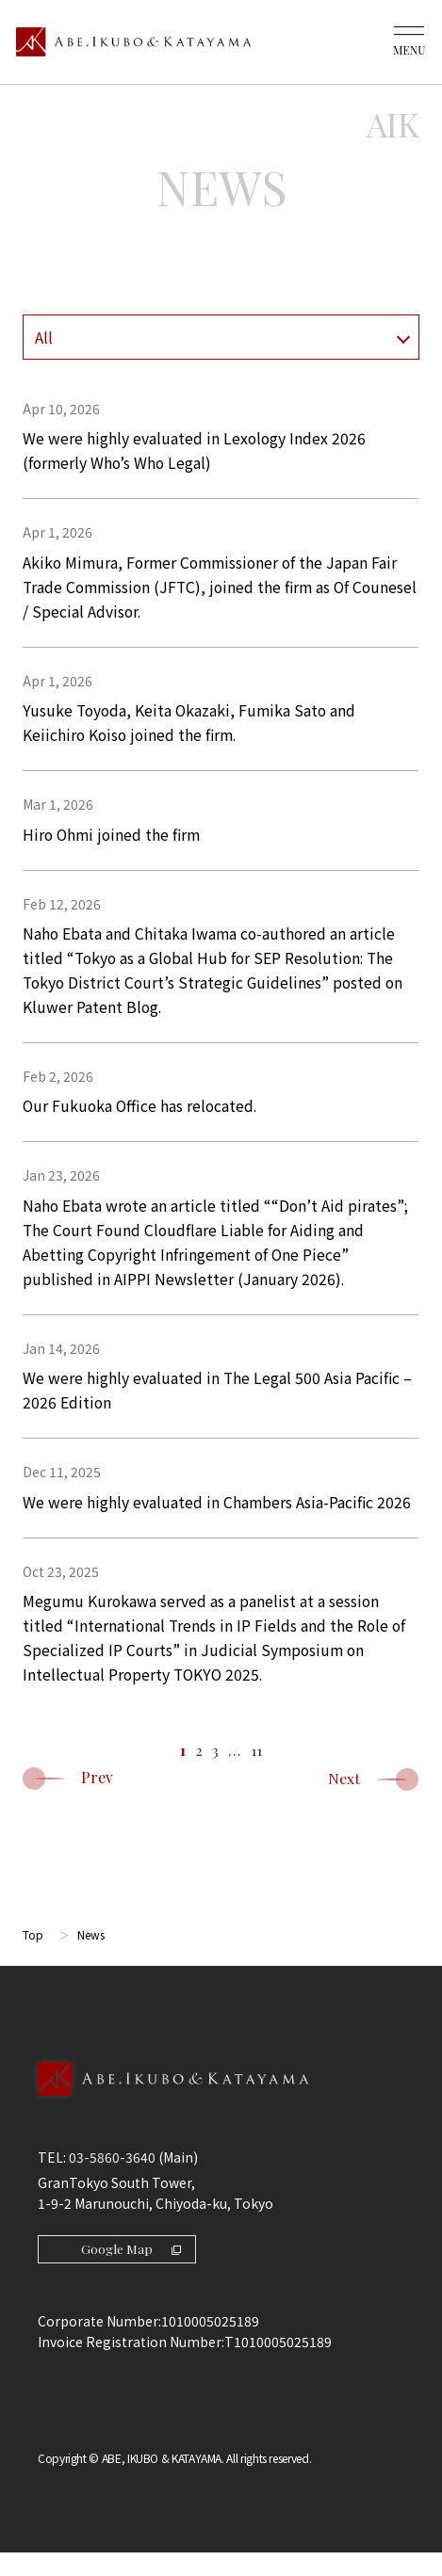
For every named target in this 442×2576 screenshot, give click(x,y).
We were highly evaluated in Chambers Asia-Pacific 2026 (218, 1520)
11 (256, 1772)
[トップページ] (134, 41)
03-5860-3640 (112, 2179)
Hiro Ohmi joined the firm (114, 841)
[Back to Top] (221, 2121)
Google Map (132, 2271)
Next (373, 1802)
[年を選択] (221, 337)
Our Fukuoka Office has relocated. (142, 1117)
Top (33, 1957)
